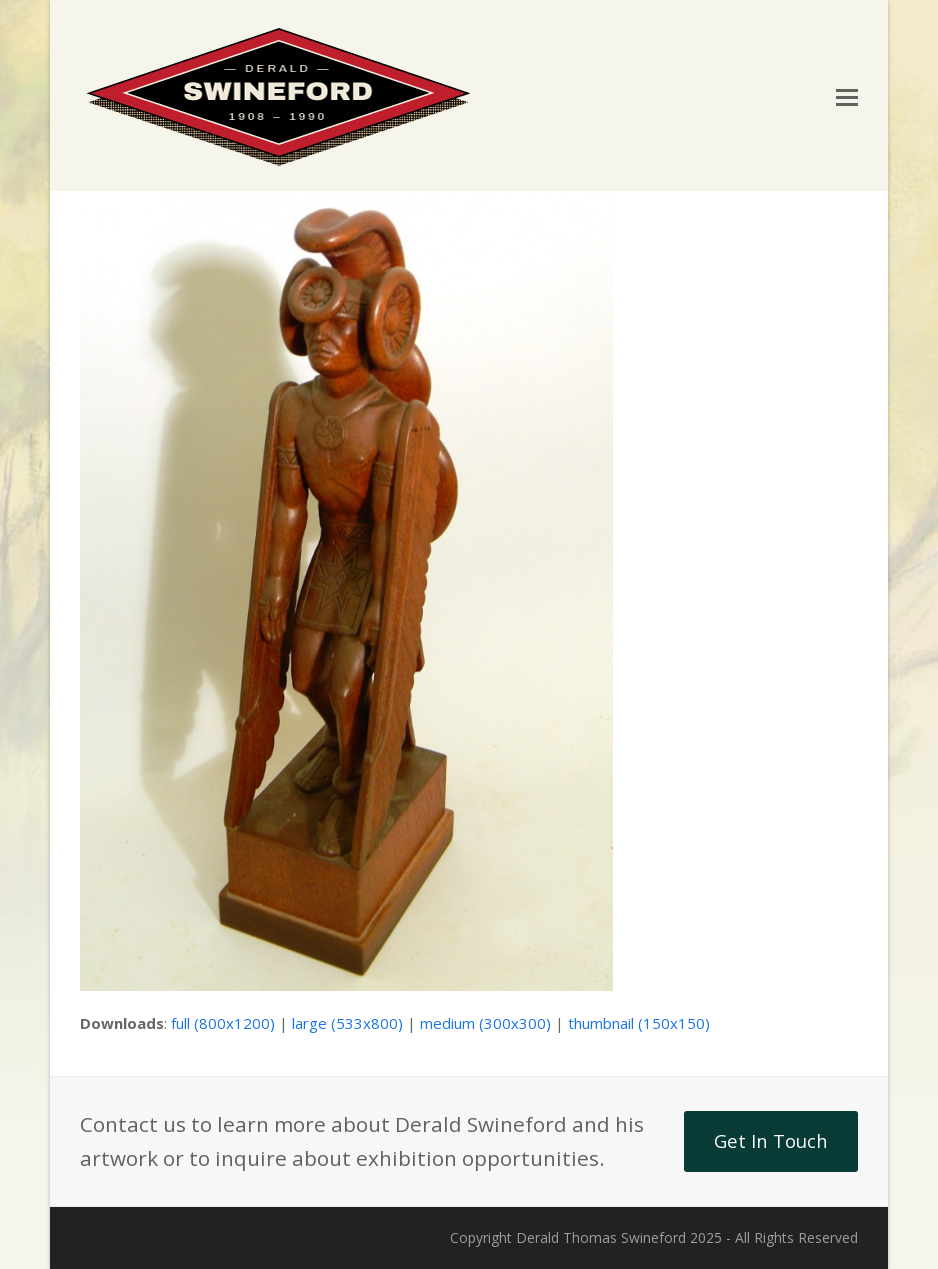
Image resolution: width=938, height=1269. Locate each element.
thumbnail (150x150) (639, 1023)
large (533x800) (347, 1023)
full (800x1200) (223, 1023)
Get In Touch (771, 1140)
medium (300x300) (485, 1023)
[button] (847, 96)
